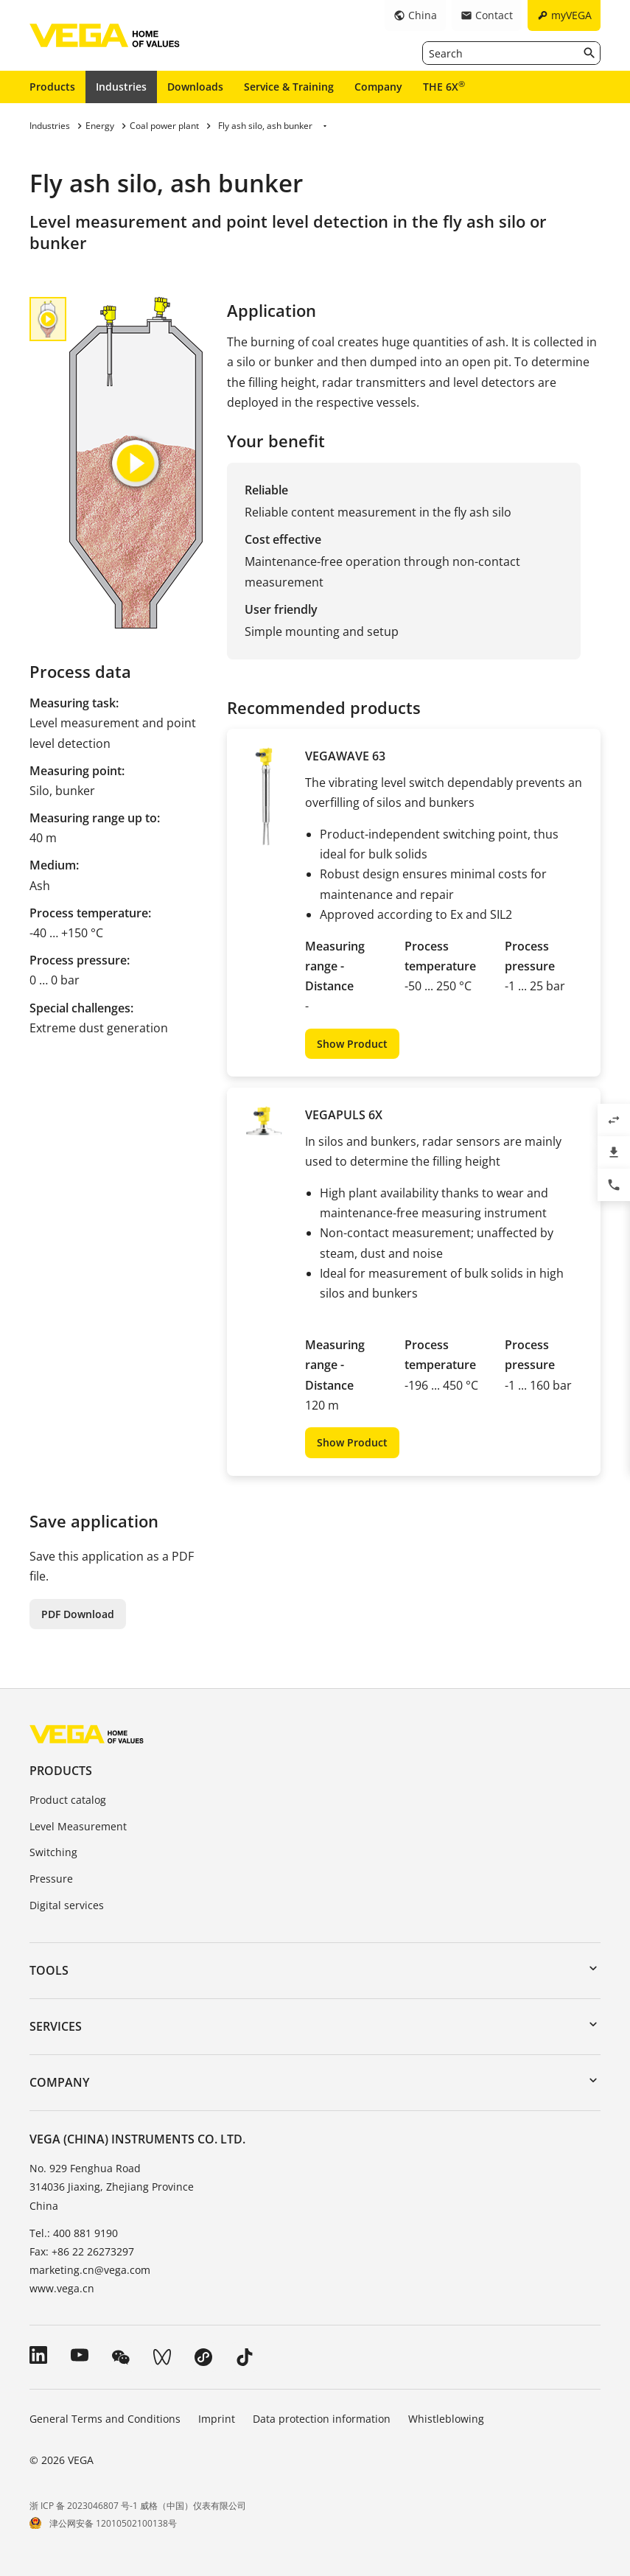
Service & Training (289, 87)
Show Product (352, 1044)
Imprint (216, 2419)
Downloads (195, 87)
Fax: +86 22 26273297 (81, 2251)
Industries (121, 87)
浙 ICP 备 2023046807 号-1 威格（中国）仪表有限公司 (137, 2505)
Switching (53, 1852)
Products (52, 87)
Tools (49, 1970)
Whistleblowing (446, 2419)
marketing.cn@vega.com (89, 2270)
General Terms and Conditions (105, 2419)
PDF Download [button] (77, 1614)
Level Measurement (78, 1826)
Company (378, 87)
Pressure (51, 1879)
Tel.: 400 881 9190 (73, 2233)
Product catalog (67, 1800)
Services (55, 2026)
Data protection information (322, 2419)
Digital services (66, 1905)
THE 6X (444, 86)
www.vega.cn (61, 2288)
